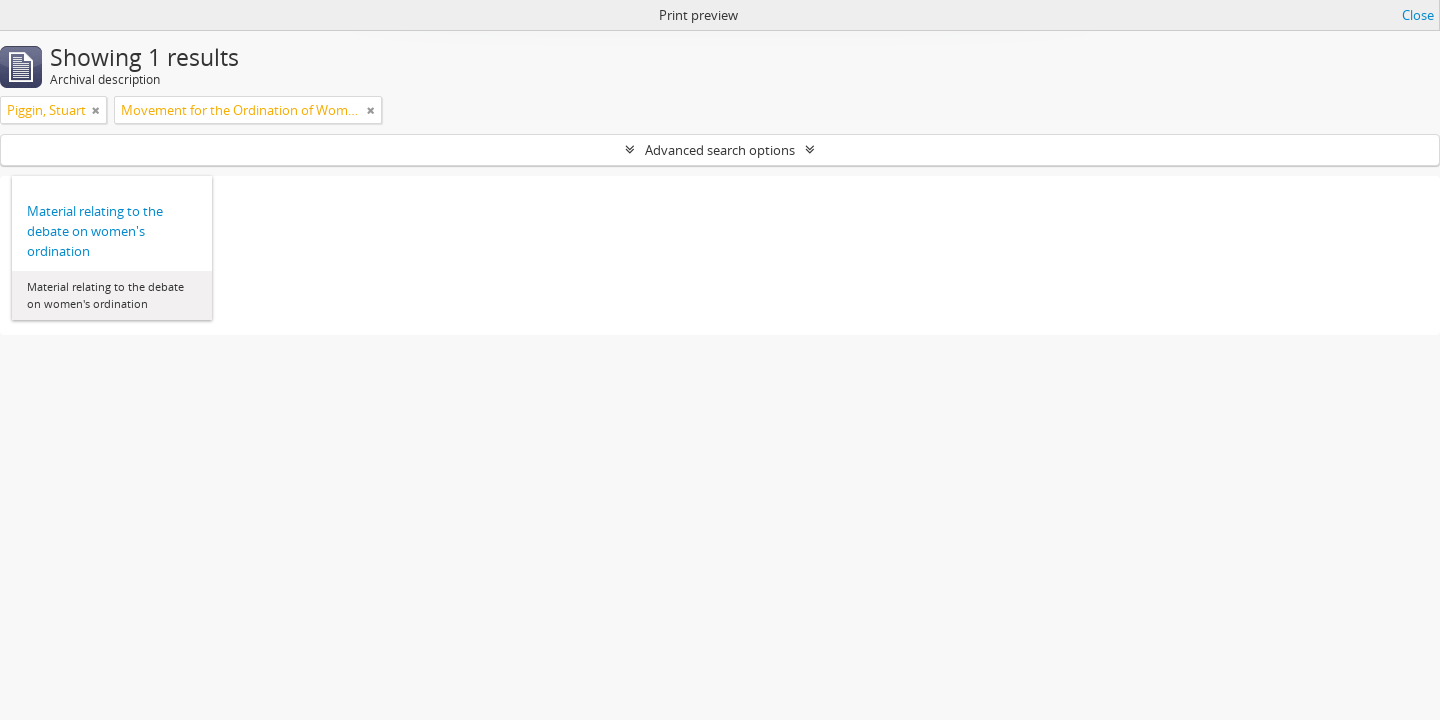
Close (1418, 15)
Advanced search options (720, 150)
